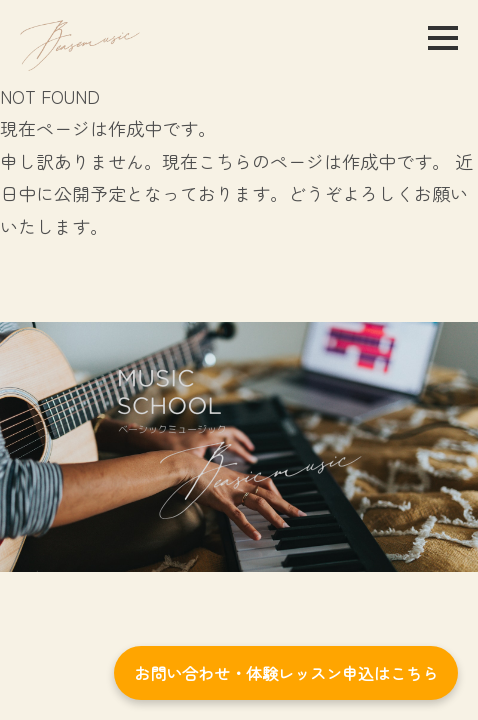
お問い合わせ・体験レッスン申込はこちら (286, 673)
